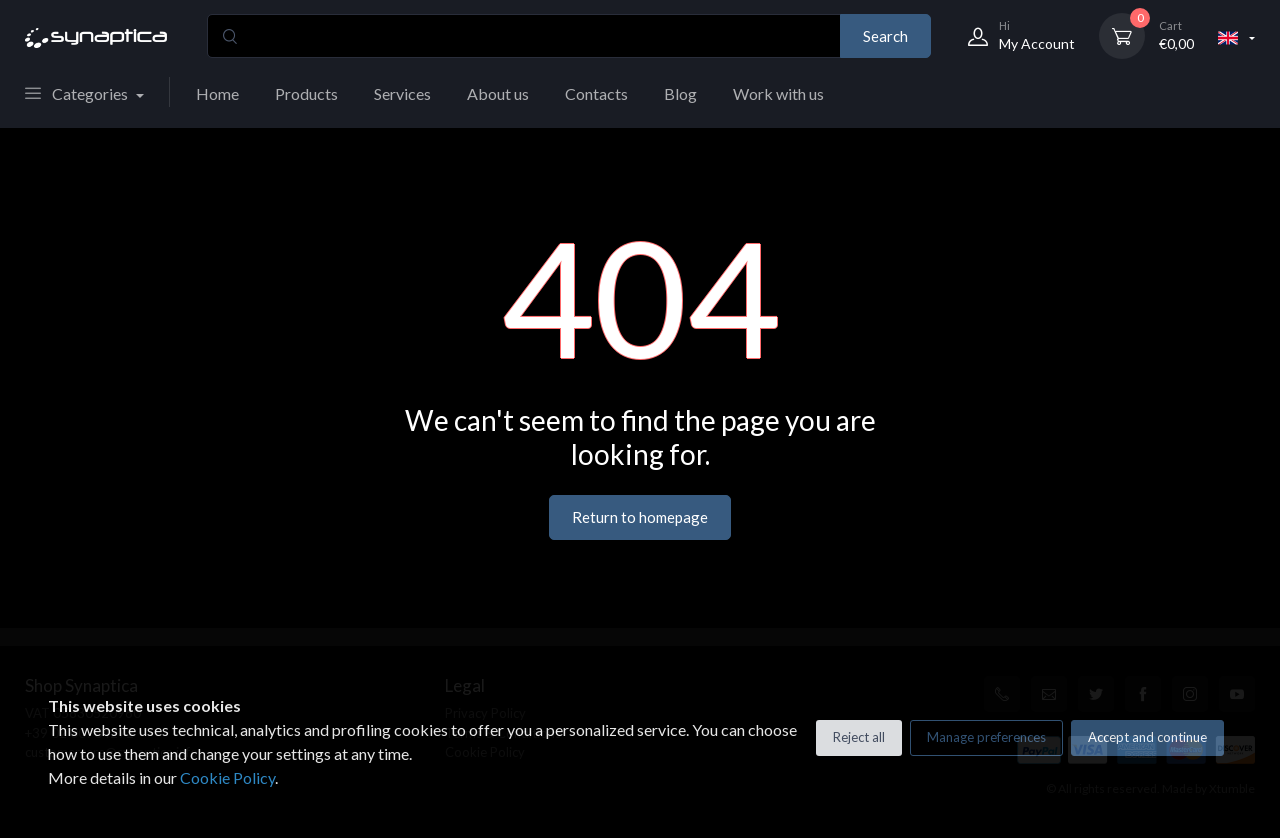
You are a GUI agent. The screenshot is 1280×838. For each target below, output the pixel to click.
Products (306, 93)
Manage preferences (986, 737)
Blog (680, 93)
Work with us (778, 93)
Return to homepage (640, 517)
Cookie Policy (227, 777)
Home (217, 93)
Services (402, 93)
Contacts (596, 93)
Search (885, 36)
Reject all (859, 737)
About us (498, 93)
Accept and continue (1147, 737)
